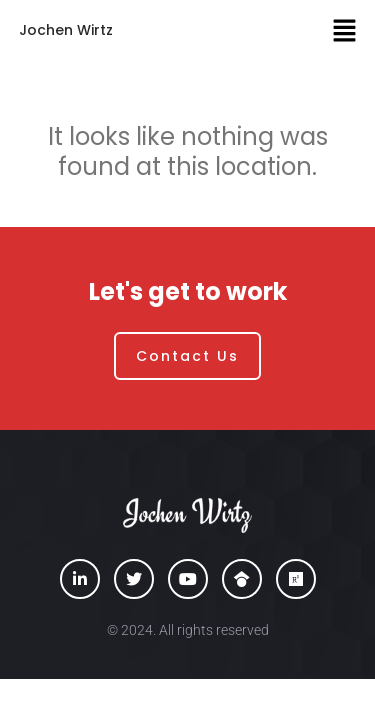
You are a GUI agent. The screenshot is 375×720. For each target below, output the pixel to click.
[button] (345, 30)
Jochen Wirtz (66, 30)
